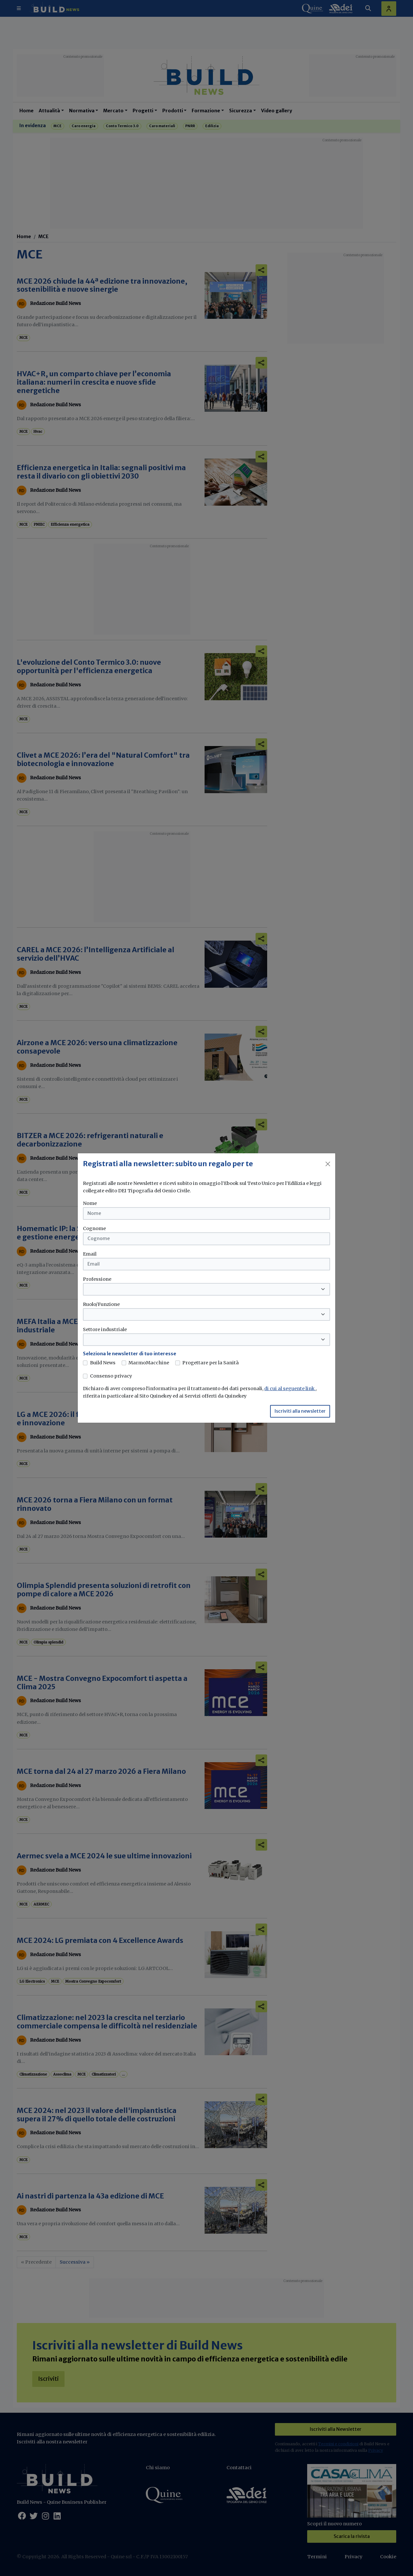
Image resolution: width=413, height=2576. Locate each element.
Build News (103, 1363)
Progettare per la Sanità (210, 1363)
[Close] (328, 1164)
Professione (97, 1279)
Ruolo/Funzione (101, 1304)
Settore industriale (105, 1329)
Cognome (94, 1228)
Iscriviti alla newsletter (300, 1411)
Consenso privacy (111, 1376)
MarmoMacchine (148, 1363)
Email (89, 1254)
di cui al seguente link (290, 1388)
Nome (90, 1203)
